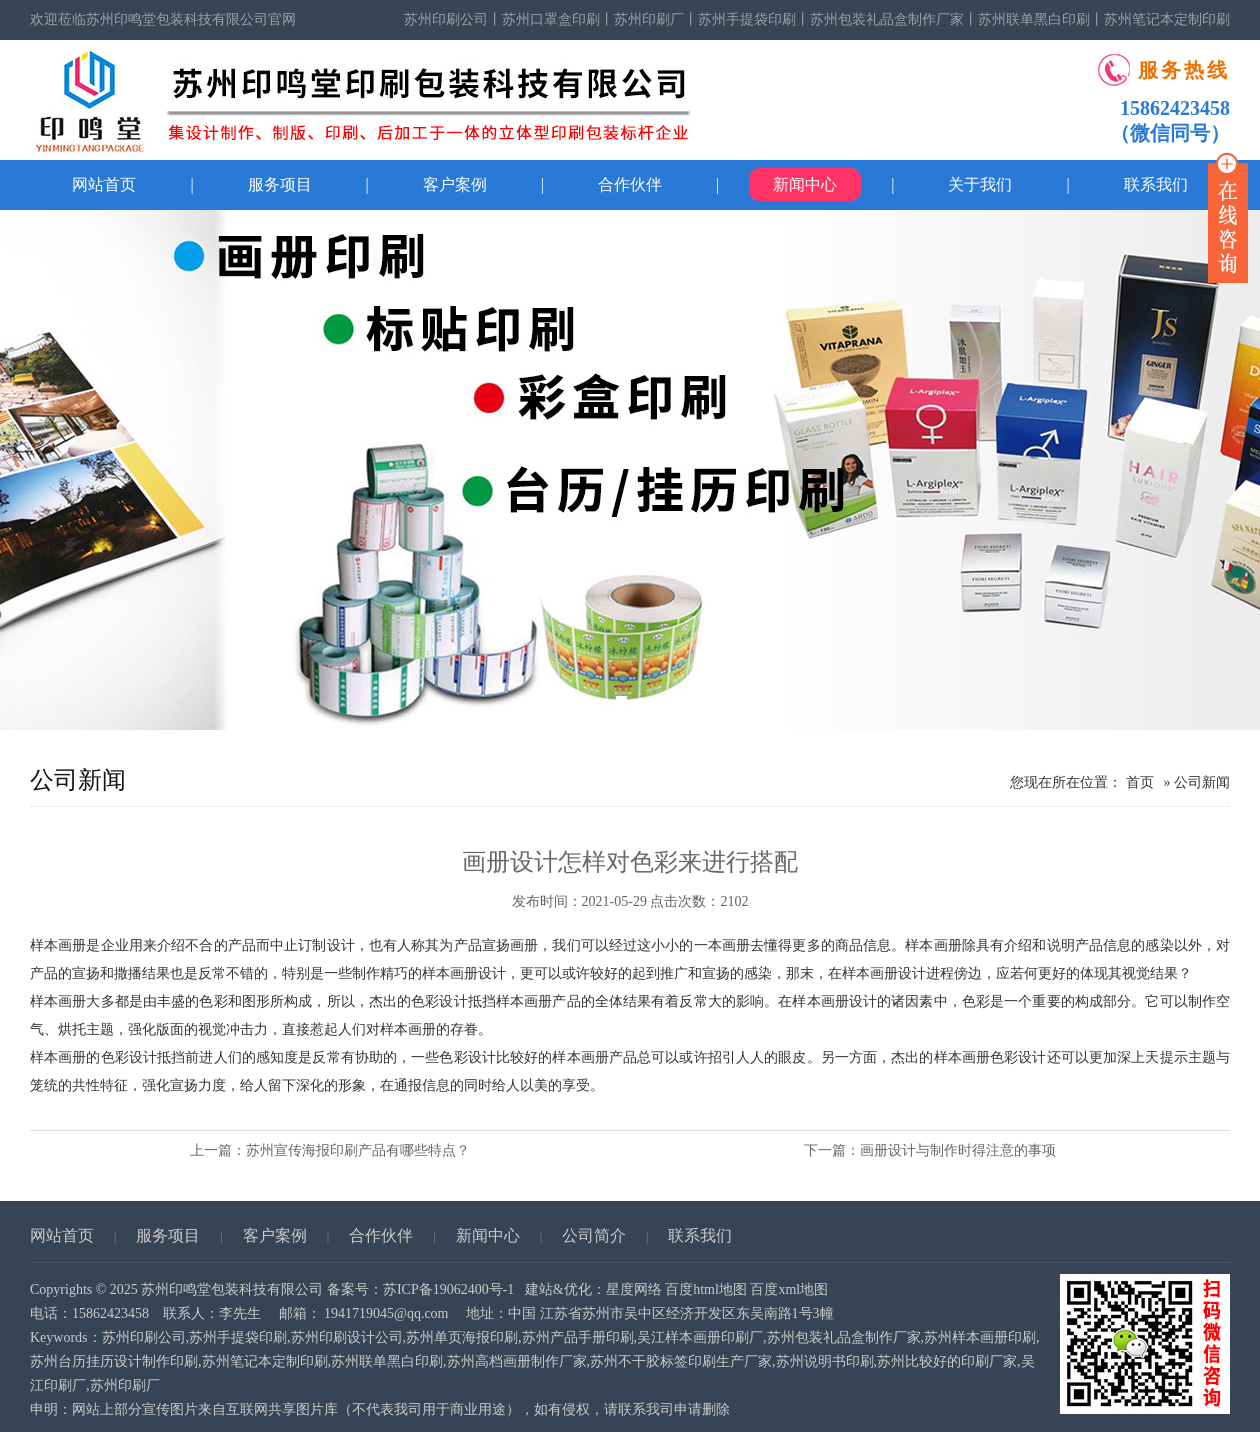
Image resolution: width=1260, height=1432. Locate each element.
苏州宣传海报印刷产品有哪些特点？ (358, 1150)
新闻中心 (805, 184)
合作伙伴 (630, 184)
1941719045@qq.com (386, 1313)
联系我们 (700, 1235)
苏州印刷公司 (446, 19)
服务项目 (280, 184)
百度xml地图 (789, 1289)
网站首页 (104, 184)
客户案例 (455, 184)
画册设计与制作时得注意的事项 (958, 1150)
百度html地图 (706, 1289)
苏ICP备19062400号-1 (448, 1289)
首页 (1140, 782)
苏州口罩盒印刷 (551, 19)
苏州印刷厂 (649, 19)
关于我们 (980, 184)
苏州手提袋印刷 (747, 19)
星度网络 (634, 1289)
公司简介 (594, 1235)
